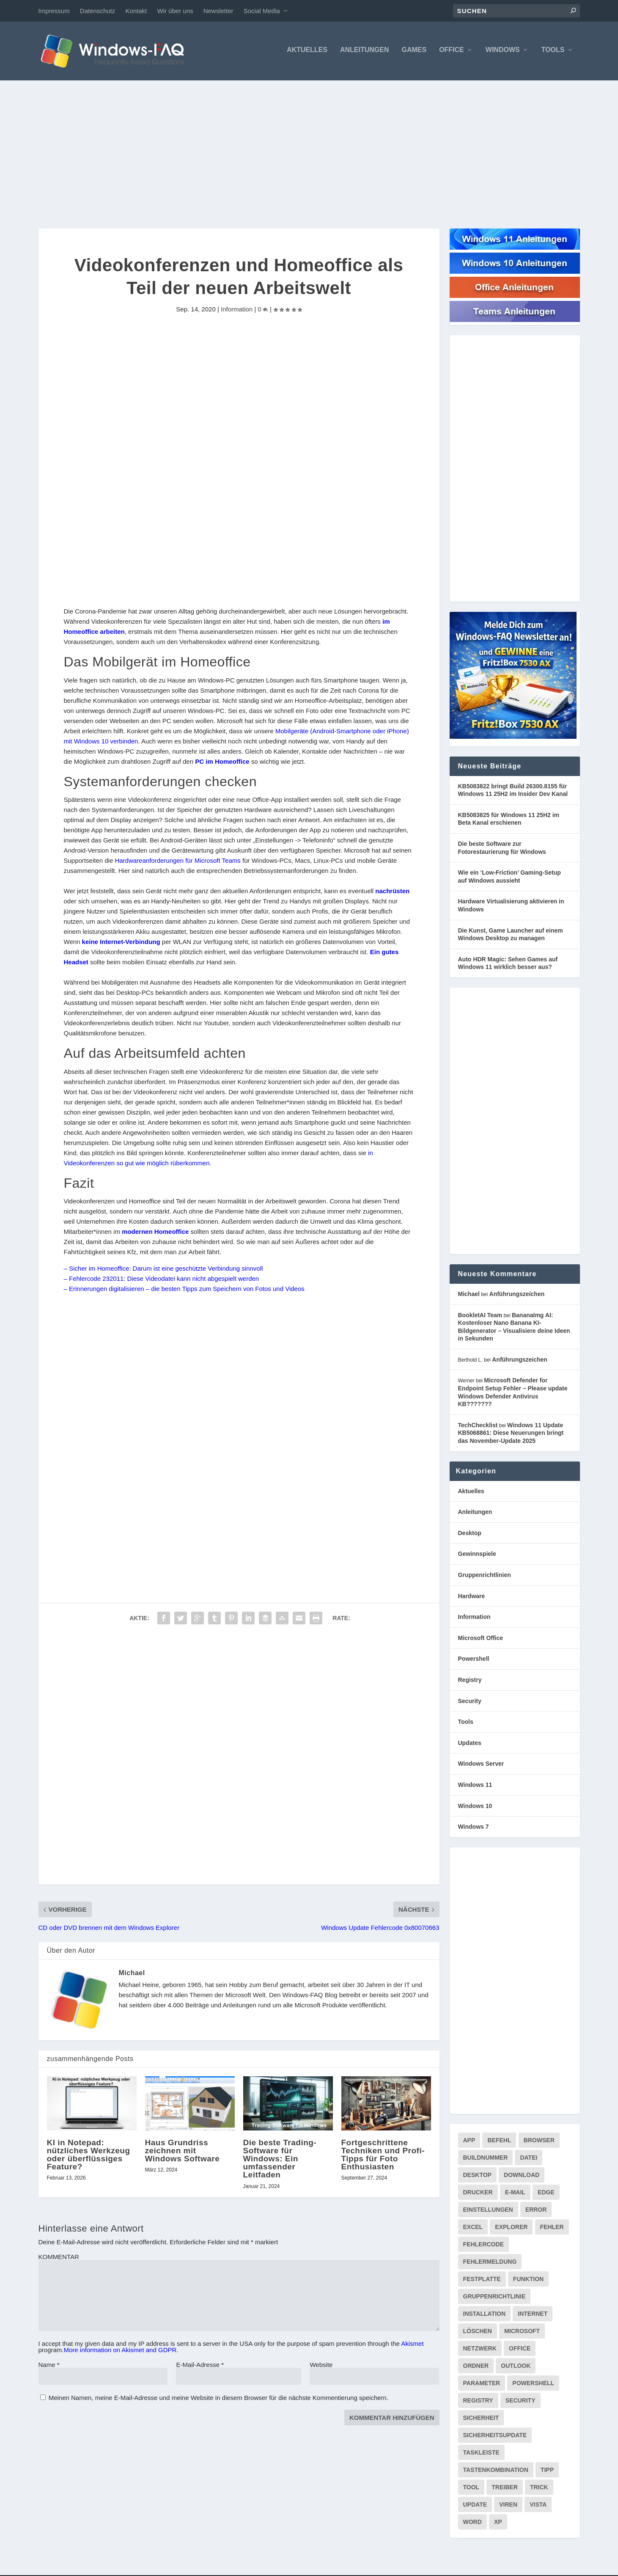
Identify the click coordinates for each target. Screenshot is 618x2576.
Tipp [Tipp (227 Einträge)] (547, 2472)
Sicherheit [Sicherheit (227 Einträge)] (481, 2419)
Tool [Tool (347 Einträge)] (471, 2489)
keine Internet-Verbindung (121, 943)
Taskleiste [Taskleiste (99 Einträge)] (481, 2454)
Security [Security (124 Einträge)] (520, 2402)
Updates (469, 1745)
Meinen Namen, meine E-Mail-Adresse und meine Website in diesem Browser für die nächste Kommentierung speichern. (218, 2399)
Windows (503, 52)
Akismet (412, 2345)
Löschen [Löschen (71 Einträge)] (477, 2333)
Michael (132, 1975)
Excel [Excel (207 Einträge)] (473, 2229)
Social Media (262, 10)
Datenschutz (97, 10)
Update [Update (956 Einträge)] (475, 2506)
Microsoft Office (480, 1640)
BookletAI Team (480, 1317)
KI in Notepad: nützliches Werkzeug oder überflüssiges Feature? (88, 2157)
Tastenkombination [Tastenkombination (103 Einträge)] (495, 2472)
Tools (553, 52)
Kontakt (136, 10)
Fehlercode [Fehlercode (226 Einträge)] (483, 2246)
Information (237, 311)
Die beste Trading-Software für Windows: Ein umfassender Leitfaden (280, 2161)
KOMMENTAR (58, 2258)
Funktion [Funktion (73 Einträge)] (528, 2281)
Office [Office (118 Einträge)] (519, 2350)
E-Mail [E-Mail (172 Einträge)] (515, 2194)
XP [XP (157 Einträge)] (498, 2524)
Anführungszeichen (517, 1296)
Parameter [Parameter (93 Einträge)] (481, 2385)
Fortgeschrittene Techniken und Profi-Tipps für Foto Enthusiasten (383, 2157)
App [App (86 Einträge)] (469, 2142)
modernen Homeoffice (155, 1234)
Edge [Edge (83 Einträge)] (546, 2194)
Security (469, 1703)
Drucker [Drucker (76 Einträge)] (478, 2194)
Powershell (473, 1661)
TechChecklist (478, 1427)
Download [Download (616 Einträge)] (521, 2177)
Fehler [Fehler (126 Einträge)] (552, 2229)
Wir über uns (175, 10)
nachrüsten (392, 893)
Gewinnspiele (477, 1556)
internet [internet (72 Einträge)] (532, 2315)
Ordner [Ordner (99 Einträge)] (476, 2367)
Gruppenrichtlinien (484, 1577)
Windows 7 (473, 1828)
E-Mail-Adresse (200, 2366)
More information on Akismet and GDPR (120, 2352)
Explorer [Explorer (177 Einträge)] (511, 2229)
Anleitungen (364, 52)
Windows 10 (475, 1808)
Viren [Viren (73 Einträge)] (508, 2506)
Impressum (54, 10)
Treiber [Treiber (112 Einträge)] (504, 2489)
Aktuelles (307, 52)
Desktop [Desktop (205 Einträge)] (477, 2177)
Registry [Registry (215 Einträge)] (478, 2402)
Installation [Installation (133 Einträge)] (484, 2315)
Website (321, 2366)
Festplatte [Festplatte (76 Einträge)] (482, 2281)
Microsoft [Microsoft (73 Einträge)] (522, 2333)
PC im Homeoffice (222, 763)
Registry (470, 1682)
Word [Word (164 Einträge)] (472, 2524)
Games (413, 52)
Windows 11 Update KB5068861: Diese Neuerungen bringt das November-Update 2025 (511, 1435)
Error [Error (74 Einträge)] (536, 2211)
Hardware (471, 1598)
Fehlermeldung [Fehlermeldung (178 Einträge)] (490, 2263)
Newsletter (218, 10)
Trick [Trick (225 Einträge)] (539, 2489)
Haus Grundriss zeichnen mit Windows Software (182, 2152)
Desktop (469, 1535)
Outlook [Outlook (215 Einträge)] (515, 2367)
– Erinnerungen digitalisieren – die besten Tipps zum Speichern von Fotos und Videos (184, 1291)
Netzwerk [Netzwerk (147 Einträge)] (480, 2350)
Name (49, 2366)
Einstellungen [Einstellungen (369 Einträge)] (488, 2211)
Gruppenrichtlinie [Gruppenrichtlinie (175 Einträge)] (494, 2298)
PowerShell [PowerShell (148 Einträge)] (533, 2385)
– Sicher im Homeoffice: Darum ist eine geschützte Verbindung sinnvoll (163, 1270)
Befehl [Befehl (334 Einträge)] (499, 2142)
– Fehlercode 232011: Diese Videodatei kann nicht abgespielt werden (161, 1281)
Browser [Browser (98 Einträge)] (539, 2142)
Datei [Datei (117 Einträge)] (528, 2159)
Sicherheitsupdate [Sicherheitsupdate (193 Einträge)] (495, 2437)
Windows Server (481, 1766)
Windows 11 (475, 1786)
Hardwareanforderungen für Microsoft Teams (177, 862)
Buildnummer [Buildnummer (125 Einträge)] (485, 2159)
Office (451, 52)
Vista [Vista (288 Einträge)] (538, 2506)
